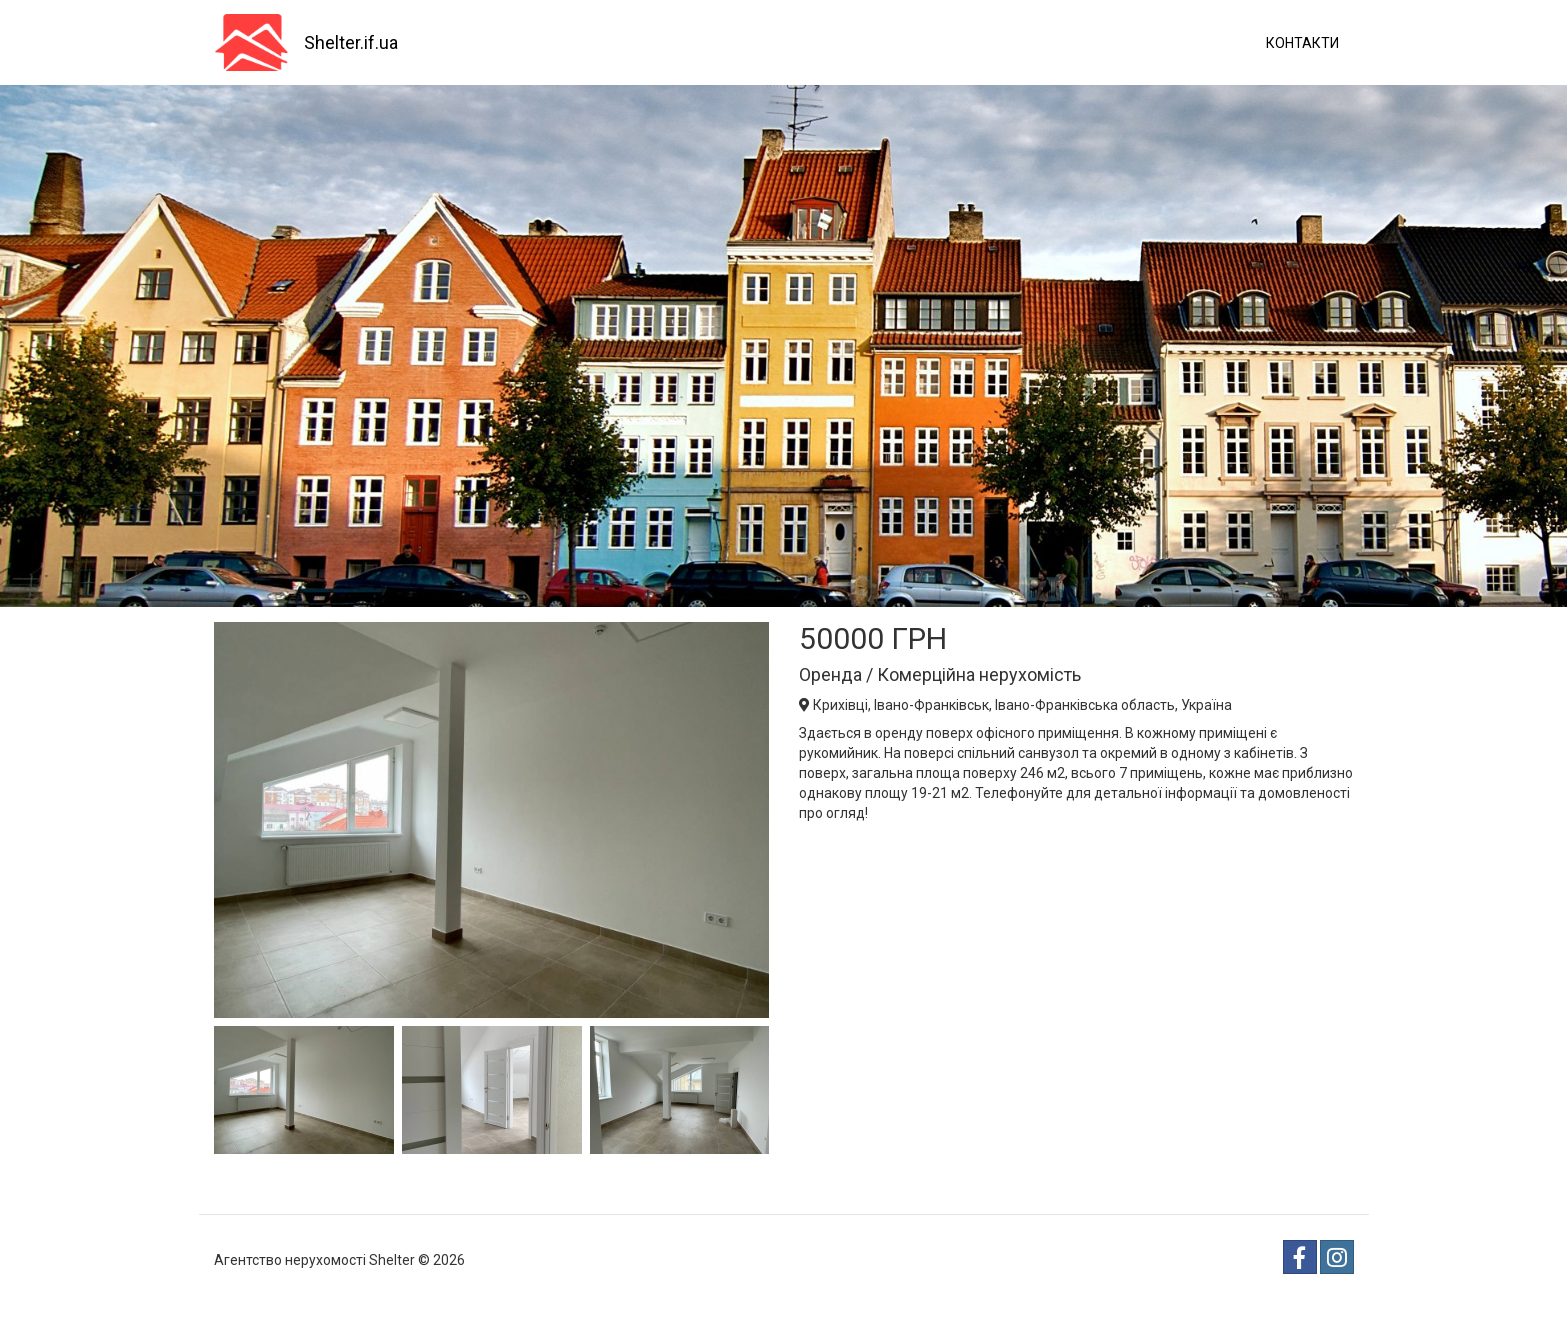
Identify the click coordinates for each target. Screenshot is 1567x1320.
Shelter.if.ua (351, 42)
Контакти (1302, 43)
